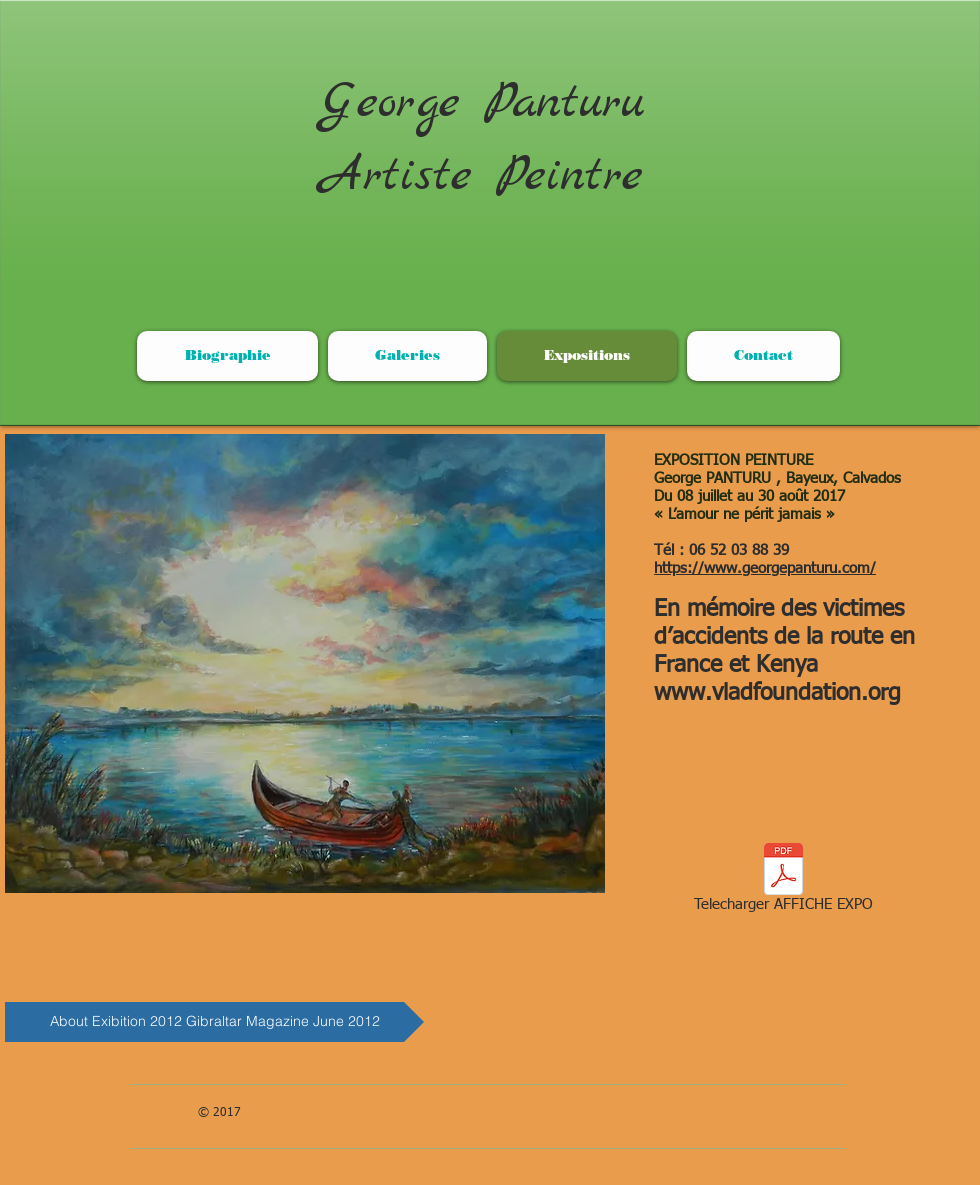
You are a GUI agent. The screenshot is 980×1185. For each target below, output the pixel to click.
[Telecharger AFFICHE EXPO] (783, 881)
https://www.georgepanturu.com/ (765, 568)
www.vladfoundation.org (777, 693)
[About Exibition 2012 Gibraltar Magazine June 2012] (214, 1022)
